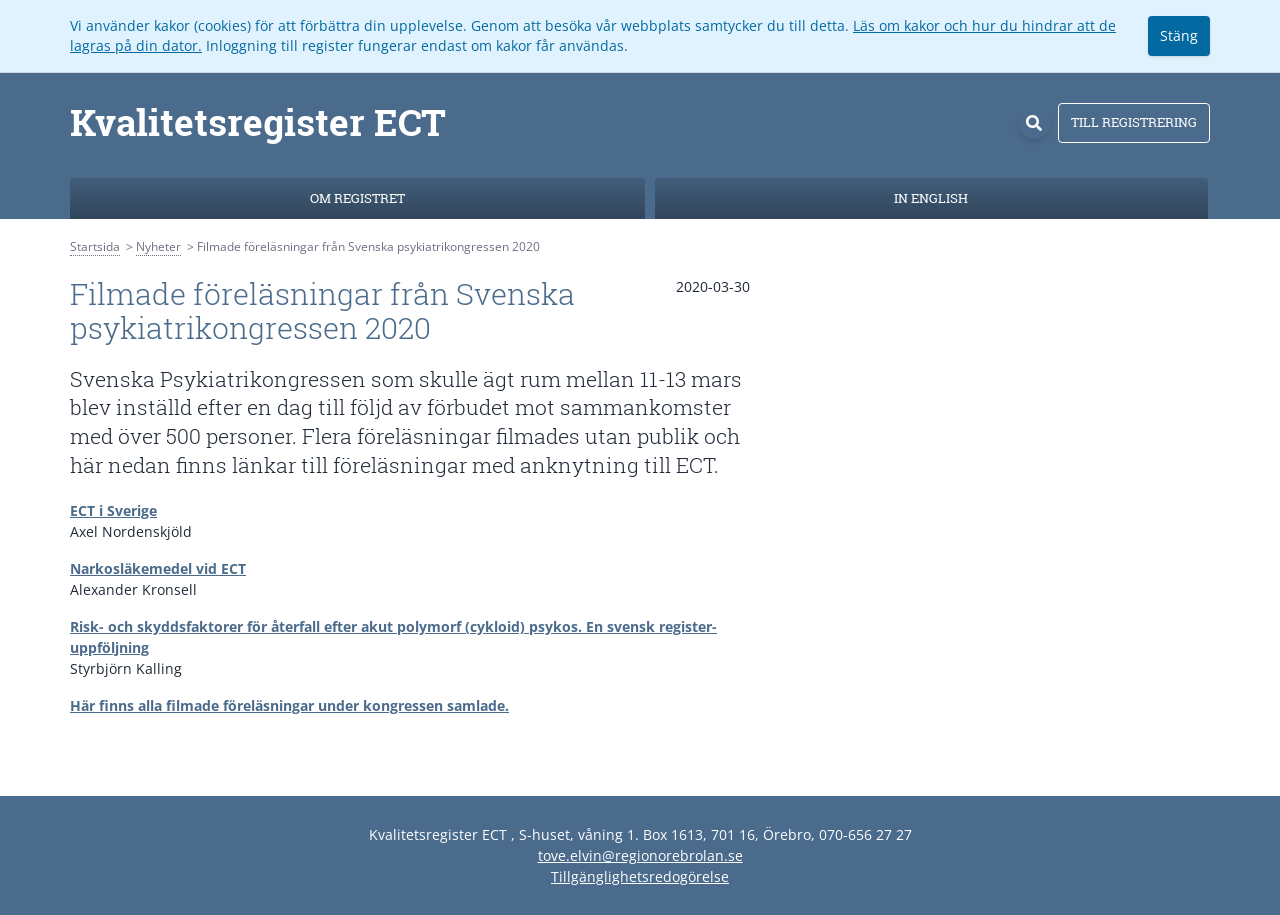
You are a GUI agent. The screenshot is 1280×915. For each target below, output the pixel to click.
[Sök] (1034, 123)
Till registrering (1134, 122)
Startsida (95, 246)
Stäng (1179, 35)
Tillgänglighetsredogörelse (640, 876)
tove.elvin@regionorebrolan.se (640, 855)
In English (931, 198)
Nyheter (158, 246)
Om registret (357, 198)
